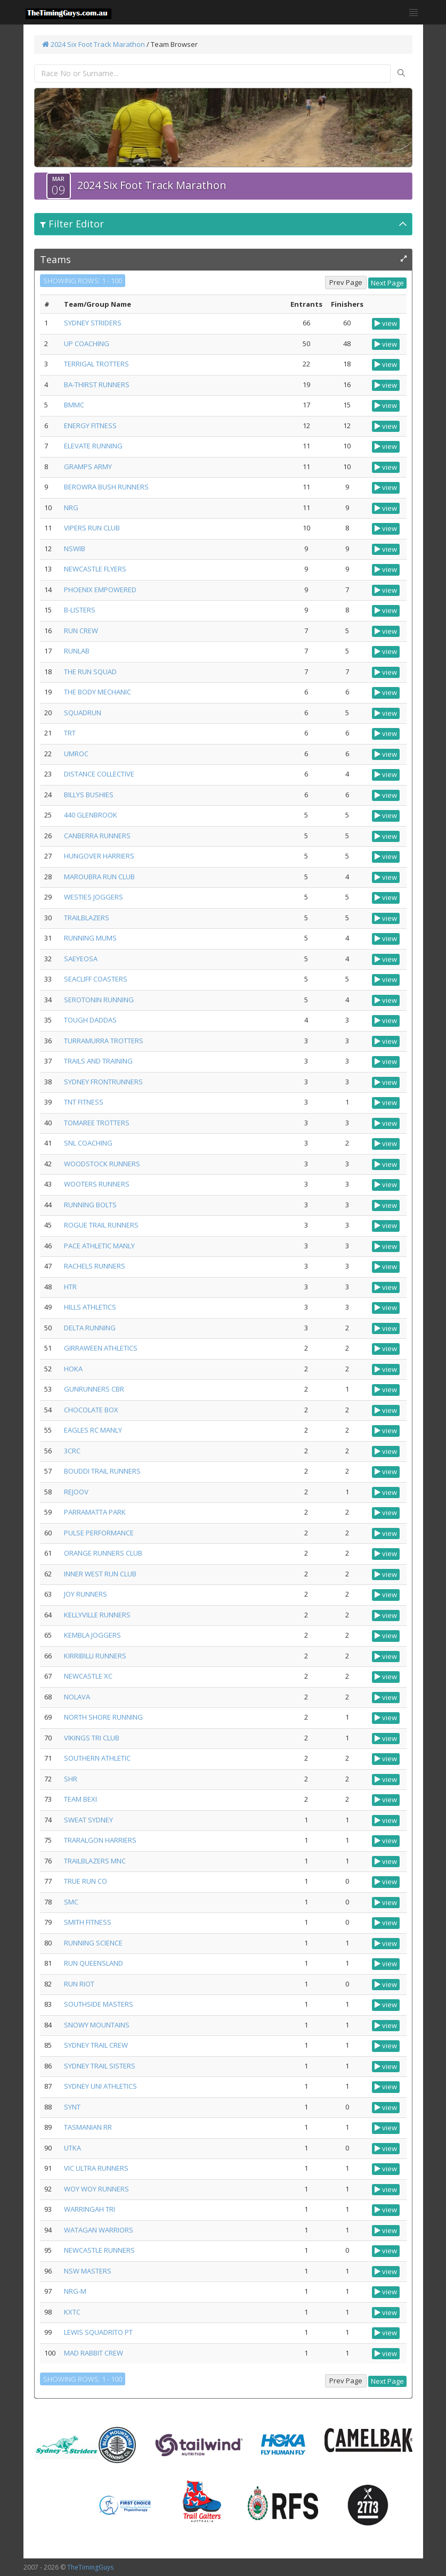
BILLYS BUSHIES (88, 794)
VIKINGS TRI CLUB (91, 1738)
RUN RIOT (79, 1984)
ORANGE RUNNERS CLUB (103, 1553)
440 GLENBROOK (90, 815)
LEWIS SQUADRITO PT (98, 2332)
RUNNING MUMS (90, 938)
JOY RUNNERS (85, 1594)
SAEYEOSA (81, 958)
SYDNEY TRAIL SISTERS (99, 2066)
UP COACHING (86, 343)
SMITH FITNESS (87, 1922)
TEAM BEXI (80, 1799)
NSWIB (74, 548)
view (386, 323)
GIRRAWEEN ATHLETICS (100, 1348)
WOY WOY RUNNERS (96, 2189)
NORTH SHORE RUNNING (103, 1717)
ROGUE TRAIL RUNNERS (101, 1225)
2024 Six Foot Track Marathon (93, 44)
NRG (71, 507)
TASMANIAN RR (88, 2127)
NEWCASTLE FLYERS (95, 569)
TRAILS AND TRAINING (98, 1061)
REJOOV (76, 1491)
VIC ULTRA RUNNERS (96, 2168)
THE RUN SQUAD (90, 671)
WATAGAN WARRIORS (98, 2230)
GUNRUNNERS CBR (94, 1389)
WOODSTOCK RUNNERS (102, 1163)
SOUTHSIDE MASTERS (98, 2004)
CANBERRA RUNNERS (97, 835)
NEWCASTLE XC (88, 1676)
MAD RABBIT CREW (93, 2353)
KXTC (72, 2312)
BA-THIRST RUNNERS (96, 384)
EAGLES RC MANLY (93, 1430)
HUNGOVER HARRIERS (99, 856)
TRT (70, 733)
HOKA (73, 1368)
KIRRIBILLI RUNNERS (95, 1656)
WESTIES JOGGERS (93, 897)
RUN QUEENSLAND (93, 1963)
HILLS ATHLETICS (90, 1307)
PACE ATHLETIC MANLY (99, 1245)
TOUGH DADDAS (90, 1020)
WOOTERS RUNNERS (96, 1184)
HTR (70, 1286)
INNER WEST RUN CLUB (100, 1574)
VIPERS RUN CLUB (92, 528)
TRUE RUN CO (85, 1881)
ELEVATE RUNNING (93, 446)
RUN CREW (81, 630)
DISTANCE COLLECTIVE (99, 774)
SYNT (72, 2107)
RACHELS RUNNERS (94, 1266)
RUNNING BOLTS (90, 1204)
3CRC (72, 1450)
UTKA (72, 2148)
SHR (70, 1779)
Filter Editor (72, 223)
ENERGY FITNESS (90, 425)
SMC (71, 1902)
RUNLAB (77, 651)
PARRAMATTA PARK (95, 1512)
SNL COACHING (88, 1143)
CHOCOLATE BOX (91, 1409)
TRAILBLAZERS (86, 917)
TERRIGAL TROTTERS (96, 364)
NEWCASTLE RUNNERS (99, 2250)
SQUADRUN (82, 712)
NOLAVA (77, 1697)
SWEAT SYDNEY (88, 1820)
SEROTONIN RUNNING (99, 999)
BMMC (74, 405)
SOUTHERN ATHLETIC (97, 1758)
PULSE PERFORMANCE (99, 1533)
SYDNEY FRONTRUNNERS (103, 1081)
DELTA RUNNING (90, 1327)
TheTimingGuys (90, 2567)
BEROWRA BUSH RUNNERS (106, 487)
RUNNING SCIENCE (93, 1943)
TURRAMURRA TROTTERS (103, 1040)
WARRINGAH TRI (89, 2209)
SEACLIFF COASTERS (95, 979)
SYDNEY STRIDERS (92, 323)
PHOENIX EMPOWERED (100, 589)
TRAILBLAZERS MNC (95, 1861)
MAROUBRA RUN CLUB (99, 876)
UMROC (76, 753)
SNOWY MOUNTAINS (96, 2025)
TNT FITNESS (83, 1102)
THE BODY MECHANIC (97, 692)
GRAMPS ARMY (88, 466)
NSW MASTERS (87, 2271)
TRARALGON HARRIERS (100, 1840)
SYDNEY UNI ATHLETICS (100, 2086)
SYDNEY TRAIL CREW (96, 2045)
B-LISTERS (79, 610)
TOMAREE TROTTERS (96, 1122)
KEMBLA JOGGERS (92, 1635)
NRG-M (75, 2291)
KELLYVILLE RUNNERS (97, 1615)
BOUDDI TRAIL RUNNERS (102, 1471)
